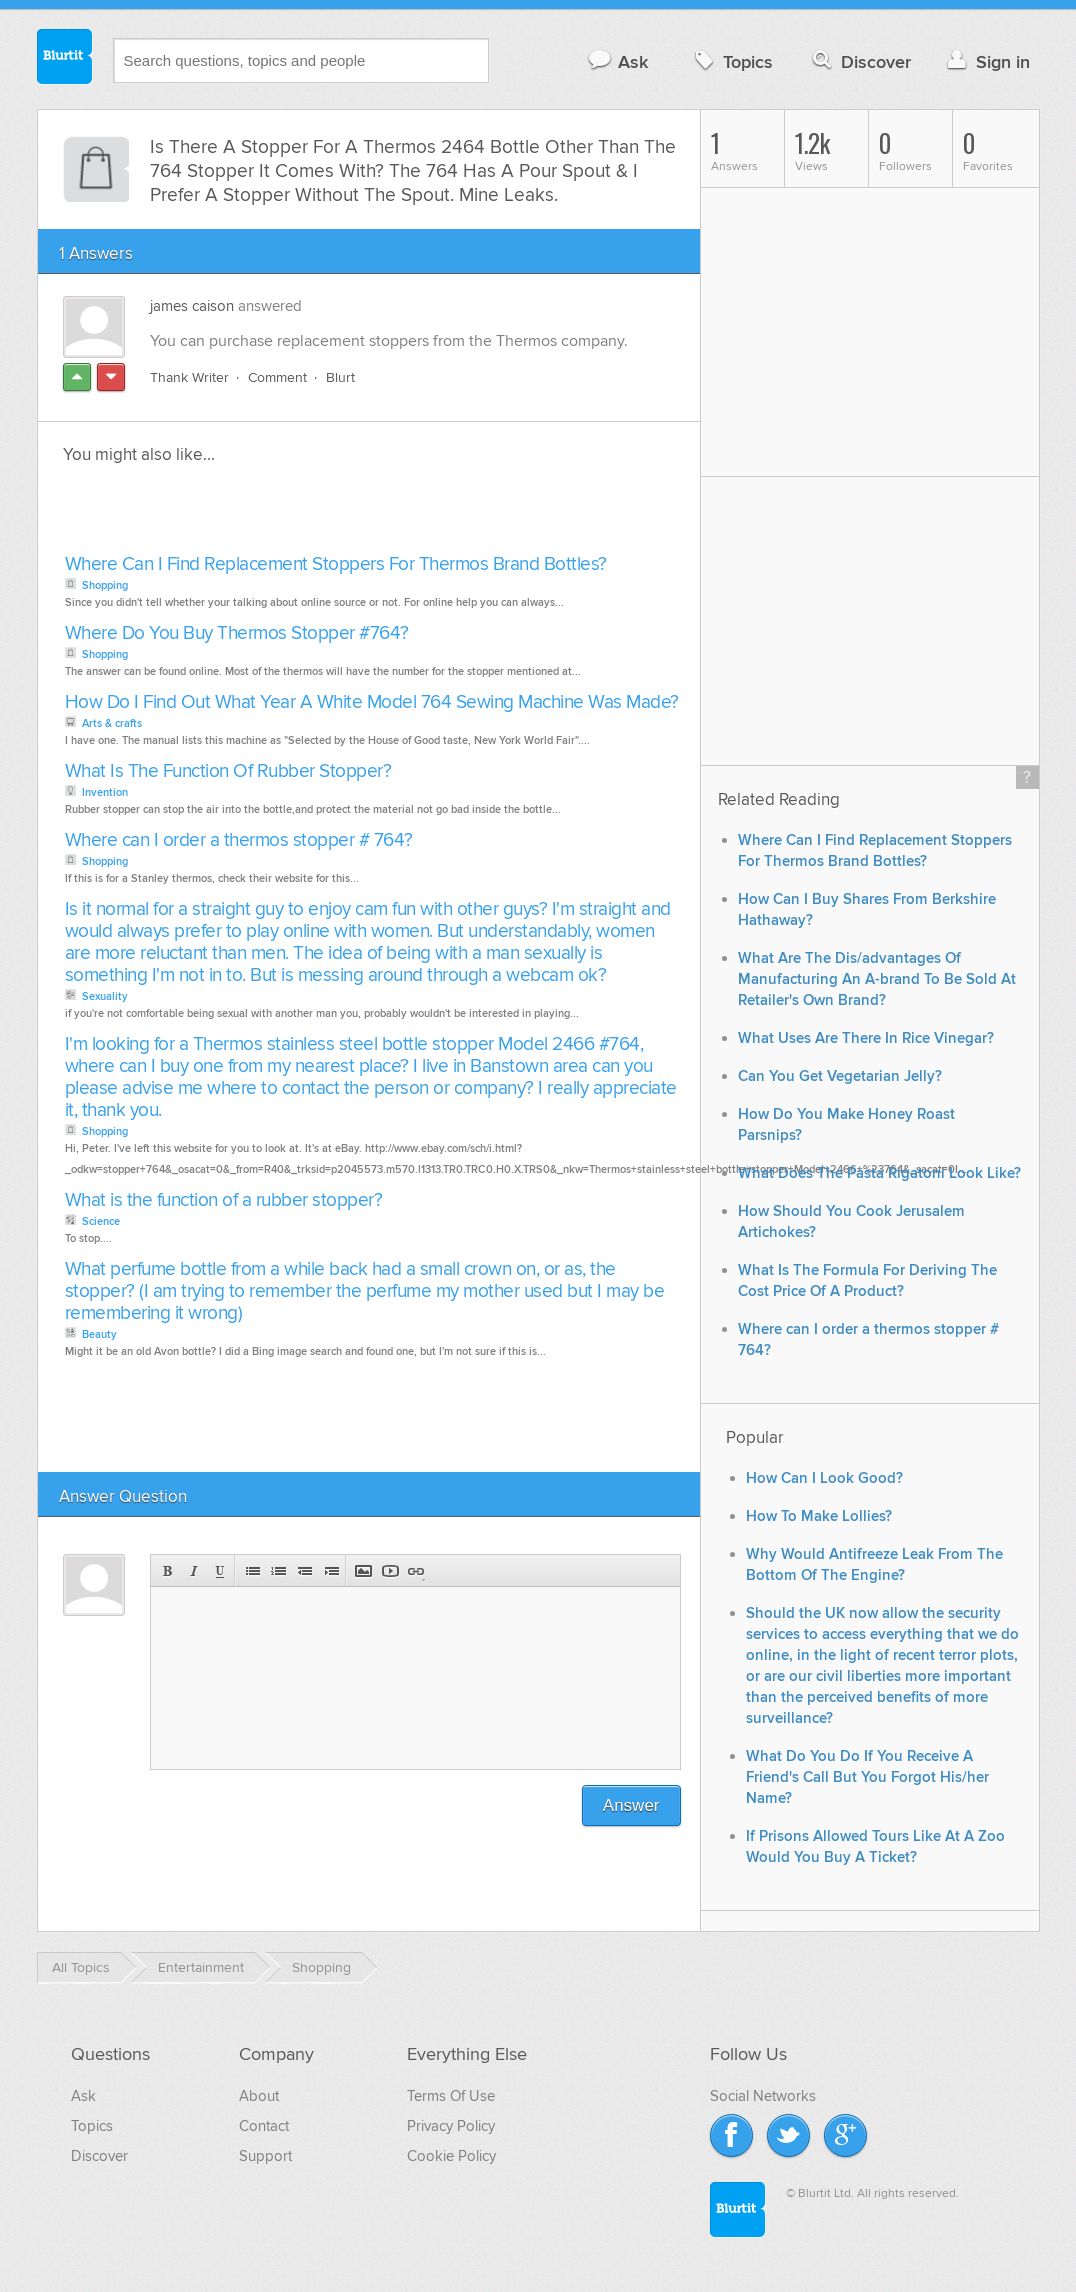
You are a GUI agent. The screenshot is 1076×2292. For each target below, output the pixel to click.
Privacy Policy (451, 2126)
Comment (277, 377)
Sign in (986, 61)
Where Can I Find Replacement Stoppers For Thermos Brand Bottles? (336, 564)
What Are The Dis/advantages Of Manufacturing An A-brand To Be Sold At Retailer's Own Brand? (877, 979)
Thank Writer (189, 377)
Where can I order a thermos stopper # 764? (239, 840)
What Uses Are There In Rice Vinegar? (866, 1038)
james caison (192, 306)
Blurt (340, 377)
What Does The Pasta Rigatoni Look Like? (879, 1173)
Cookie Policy (451, 2156)
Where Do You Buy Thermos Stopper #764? (237, 633)
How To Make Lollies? (819, 1516)
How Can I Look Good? (824, 1478)
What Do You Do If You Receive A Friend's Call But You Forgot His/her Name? (867, 1777)
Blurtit (65, 59)
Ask (617, 61)
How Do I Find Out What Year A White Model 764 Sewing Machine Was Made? (372, 702)
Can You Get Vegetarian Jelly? (840, 1076)
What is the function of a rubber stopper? (224, 1200)
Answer (631, 1805)
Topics (731, 61)
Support (265, 2156)
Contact (264, 2126)
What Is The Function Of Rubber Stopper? (228, 771)
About (259, 2096)
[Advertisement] (290, 515)
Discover (859, 61)
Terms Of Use (451, 2096)
